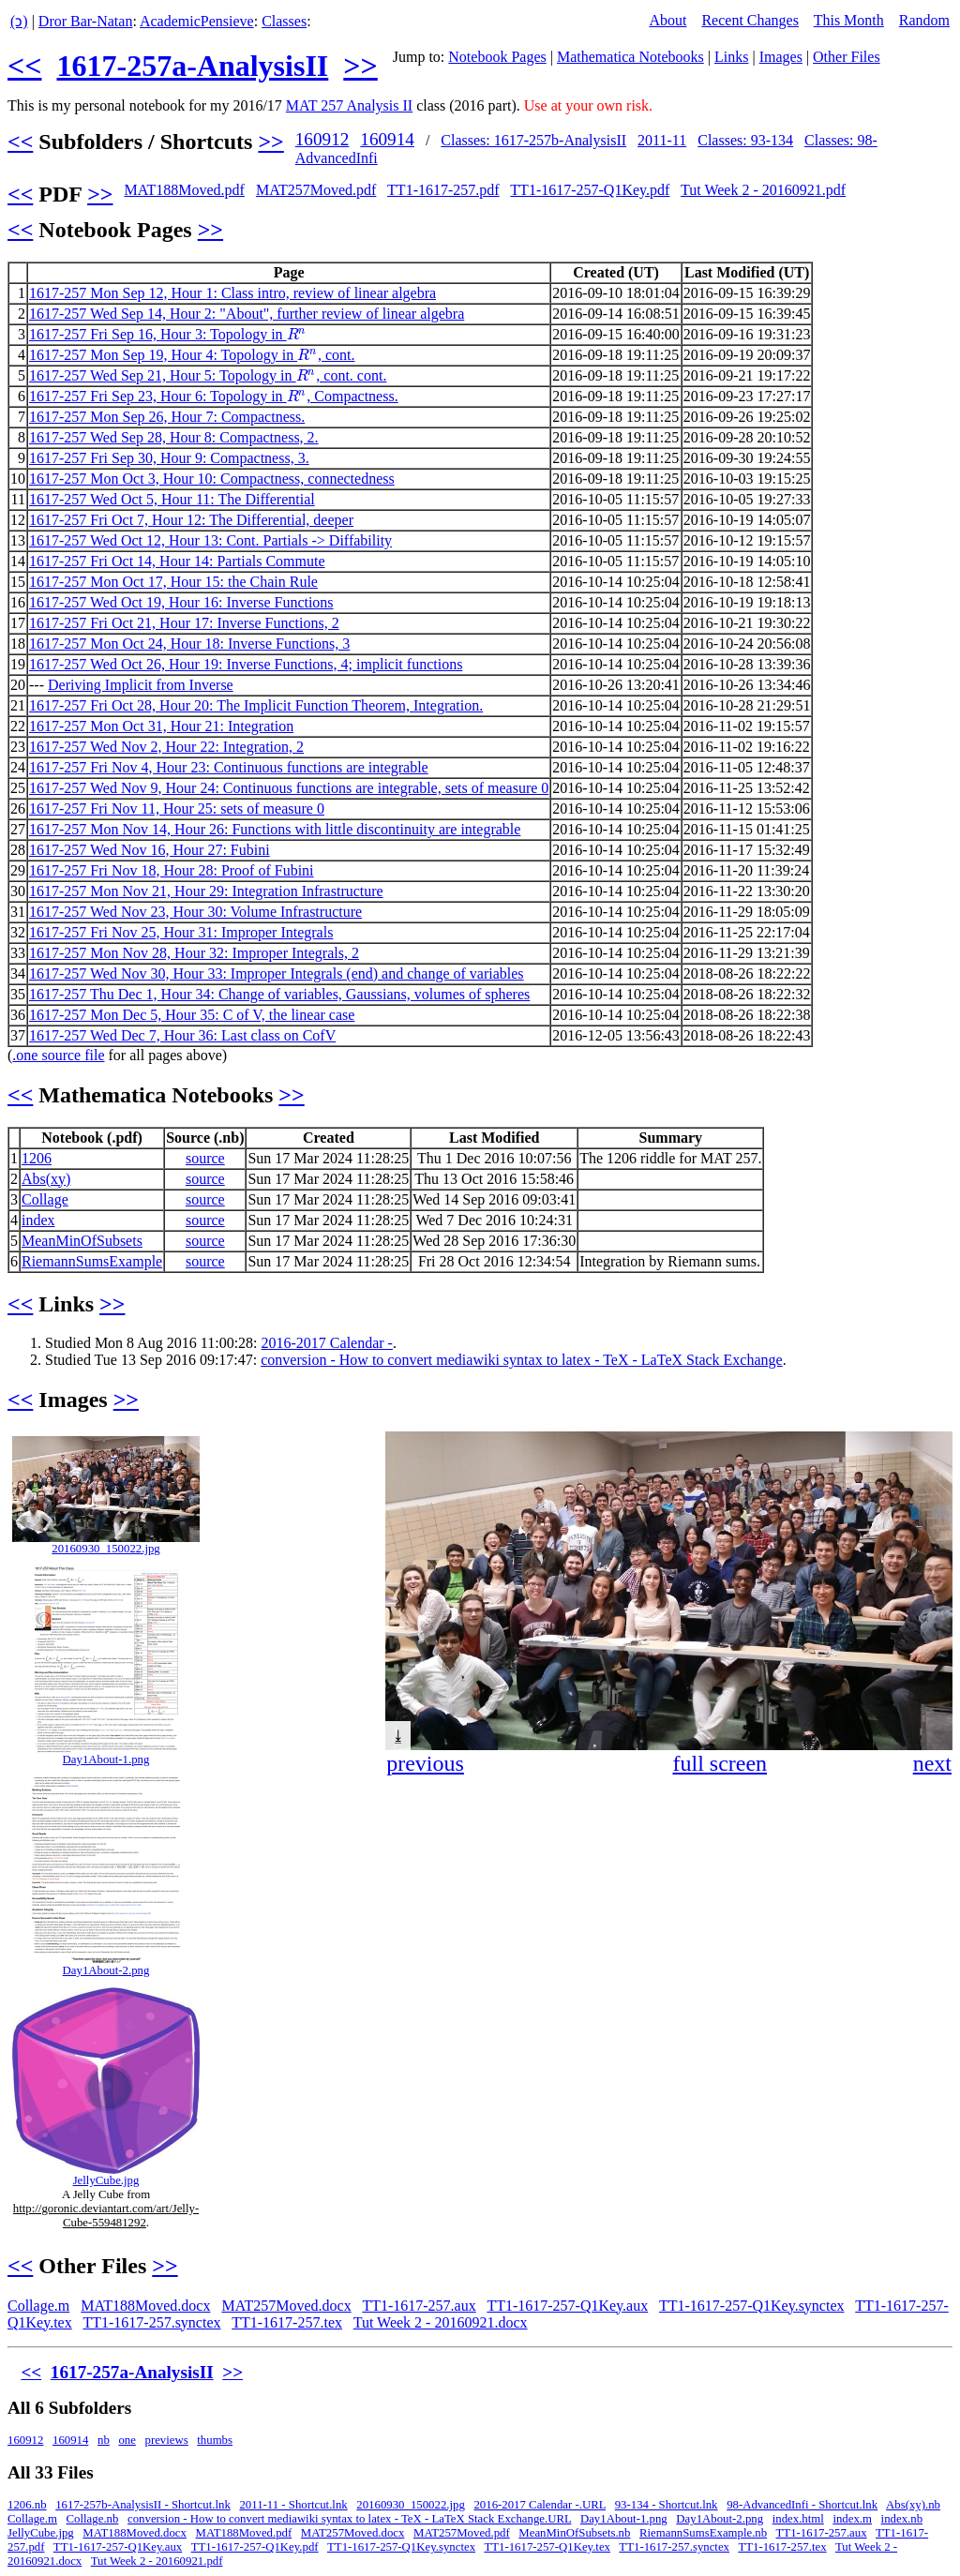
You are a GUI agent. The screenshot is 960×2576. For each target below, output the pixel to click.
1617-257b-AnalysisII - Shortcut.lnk (143, 2504)
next (932, 1763)
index (38, 1220)
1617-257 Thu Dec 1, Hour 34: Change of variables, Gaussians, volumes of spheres (279, 994)
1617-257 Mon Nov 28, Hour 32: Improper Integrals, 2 (194, 953)
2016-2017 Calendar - (327, 1343)
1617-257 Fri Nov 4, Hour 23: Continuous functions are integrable (228, 767)
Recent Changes (750, 20)
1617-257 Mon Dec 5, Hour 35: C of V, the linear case (191, 1015)
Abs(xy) (46, 1179)
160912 (322, 139)
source (205, 1158)
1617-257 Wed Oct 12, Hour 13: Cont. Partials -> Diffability (210, 540)
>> (360, 65)
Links (731, 57)
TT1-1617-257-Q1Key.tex (547, 2547)
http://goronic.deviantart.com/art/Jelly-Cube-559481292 (106, 2215)
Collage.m (38, 2306)
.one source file (58, 1055)
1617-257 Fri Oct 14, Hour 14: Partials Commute (177, 561)
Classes (284, 21)
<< (24, 65)
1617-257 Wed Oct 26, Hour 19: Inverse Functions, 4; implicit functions (245, 664)
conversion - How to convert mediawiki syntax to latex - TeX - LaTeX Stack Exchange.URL (349, 2518)
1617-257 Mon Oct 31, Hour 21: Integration (161, 726)
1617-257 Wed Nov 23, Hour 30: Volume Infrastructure (195, 912)
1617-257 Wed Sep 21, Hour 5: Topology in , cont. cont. (207, 375)
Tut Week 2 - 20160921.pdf (763, 190)
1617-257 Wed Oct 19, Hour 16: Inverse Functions (181, 602)
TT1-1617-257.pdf (443, 190)
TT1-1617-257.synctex (151, 2322)
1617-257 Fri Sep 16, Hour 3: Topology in (168, 334)
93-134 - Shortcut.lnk (666, 2504)
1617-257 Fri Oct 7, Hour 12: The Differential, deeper (191, 520)
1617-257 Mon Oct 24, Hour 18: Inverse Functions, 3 (189, 643)
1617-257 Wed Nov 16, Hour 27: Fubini (149, 850)
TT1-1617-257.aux (418, 2306)
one (126, 2440)
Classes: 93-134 (745, 140)
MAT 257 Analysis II (349, 105)
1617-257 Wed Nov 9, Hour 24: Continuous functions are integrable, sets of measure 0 (288, 788)
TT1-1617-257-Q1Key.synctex (752, 2306)
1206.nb (27, 2504)
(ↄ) (19, 21)
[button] (936, 1448)
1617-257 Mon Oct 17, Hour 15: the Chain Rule (173, 582)
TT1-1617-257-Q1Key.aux (567, 2306)
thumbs (214, 2440)
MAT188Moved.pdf (184, 190)
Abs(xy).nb (913, 2504)
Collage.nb (93, 2518)
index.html (798, 2518)
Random (924, 20)
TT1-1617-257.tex (287, 2322)
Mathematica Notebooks (630, 57)
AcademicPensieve (197, 21)
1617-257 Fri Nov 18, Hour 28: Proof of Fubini (171, 870)
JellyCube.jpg (106, 2180)
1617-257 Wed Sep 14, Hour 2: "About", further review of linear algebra (246, 314)
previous (425, 1763)
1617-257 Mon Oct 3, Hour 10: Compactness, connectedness (212, 479)
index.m (852, 2518)
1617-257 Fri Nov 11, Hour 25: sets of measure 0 (176, 808)
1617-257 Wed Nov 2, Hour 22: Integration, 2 (166, 747)
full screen (719, 1763)
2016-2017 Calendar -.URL (539, 2504)
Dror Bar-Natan (85, 21)
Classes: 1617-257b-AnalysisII (533, 140)
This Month (849, 20)
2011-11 (662, 140)
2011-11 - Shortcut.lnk (293, 2504)
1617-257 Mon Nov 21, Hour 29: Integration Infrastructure (206, 891)
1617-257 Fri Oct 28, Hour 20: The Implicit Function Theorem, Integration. (256, 705)
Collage (45, 1199)
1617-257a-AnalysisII (192, 65)
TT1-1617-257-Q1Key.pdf (589, 190)
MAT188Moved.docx (145, 2306)
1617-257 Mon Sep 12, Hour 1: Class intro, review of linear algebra (232, 293)
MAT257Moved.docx (286, 2306)
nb (104, 2440)
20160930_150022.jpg (106, 1548)
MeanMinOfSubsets (82, 1241)
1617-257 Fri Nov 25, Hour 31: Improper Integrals (181, 932)
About (667, 20)
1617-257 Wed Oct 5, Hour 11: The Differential (172, 499)
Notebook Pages (497, 57)
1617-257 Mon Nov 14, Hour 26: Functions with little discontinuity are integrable (274, 829)
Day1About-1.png (106, 1759)
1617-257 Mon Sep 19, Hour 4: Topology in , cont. (191, 355)
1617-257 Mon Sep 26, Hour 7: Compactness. (167, 417)
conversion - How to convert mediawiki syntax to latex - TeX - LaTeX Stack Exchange (521, 1360)
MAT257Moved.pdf (316, 190)
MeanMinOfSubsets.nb (574, 2532)
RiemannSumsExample (92, 1261)
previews (166, 2440)
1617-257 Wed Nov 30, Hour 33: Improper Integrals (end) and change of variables (276, 973)
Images (780, 57)
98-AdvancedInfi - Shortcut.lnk (802, 2504)
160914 (387, 139)
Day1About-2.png (106, 1970)
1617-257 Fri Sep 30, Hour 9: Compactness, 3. (169, 458)
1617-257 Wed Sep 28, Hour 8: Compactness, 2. (174, 437)
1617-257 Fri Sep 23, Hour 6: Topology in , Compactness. (213, 396)
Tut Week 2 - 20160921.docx (440, 2322)
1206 (37, 1158)
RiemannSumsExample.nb (703, 2532)
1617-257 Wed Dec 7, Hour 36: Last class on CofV (182, 1035)
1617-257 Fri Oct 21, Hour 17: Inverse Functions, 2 (184, 623)
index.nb (901, 2518)
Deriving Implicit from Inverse (140, 685)
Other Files (846, 57)
